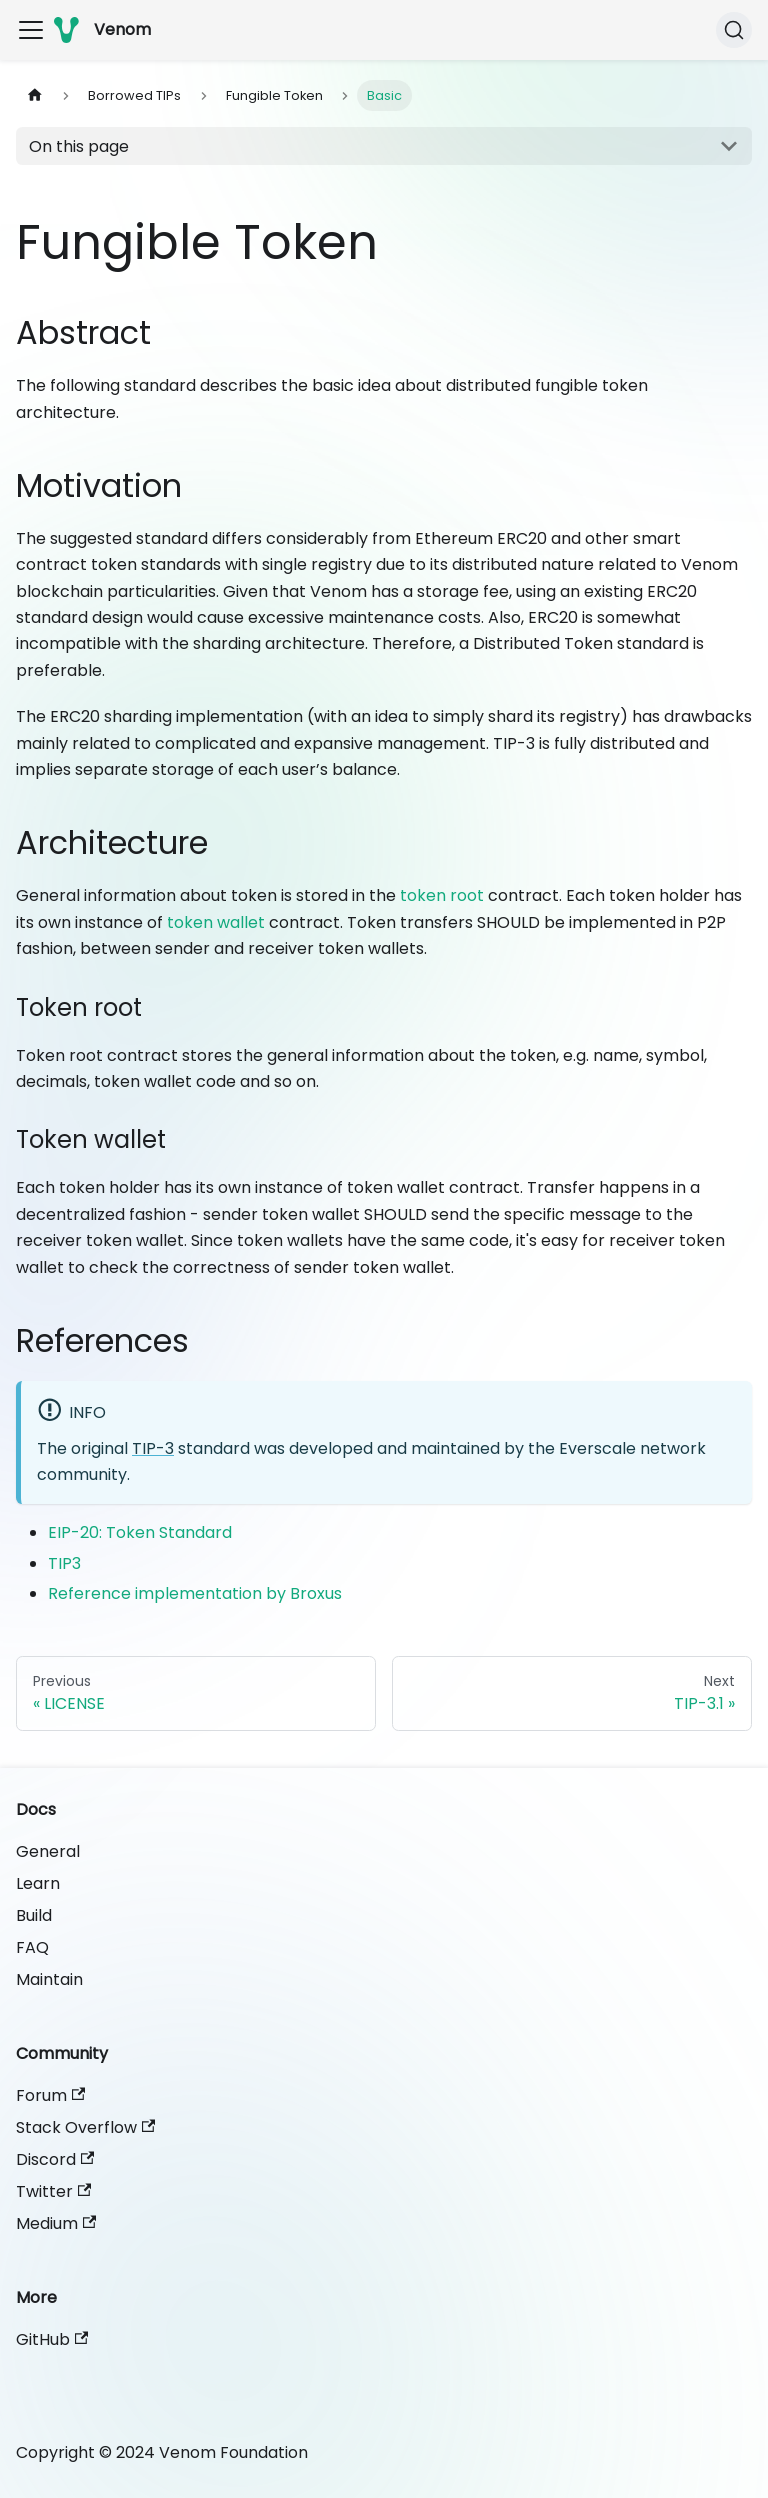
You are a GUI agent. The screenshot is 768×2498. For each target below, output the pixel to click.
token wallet (216, 922)
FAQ (32, 1947)
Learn (38, 1883)
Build (34, 1915)
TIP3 (64, 1563)
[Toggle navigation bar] (31, 30)
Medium (56, 2223)
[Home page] (35, 95)
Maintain (49, 1979)
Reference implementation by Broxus (195, 1593)
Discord (55, 2159)
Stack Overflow (85, 2127)
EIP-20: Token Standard (140, 1532)
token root (442, 895)
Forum (50, 2095)
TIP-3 (153, 1448)
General (48, 1851)
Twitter (53, 2191)
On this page (79, 146)
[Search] (734, 30)
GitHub (52, 2339)
